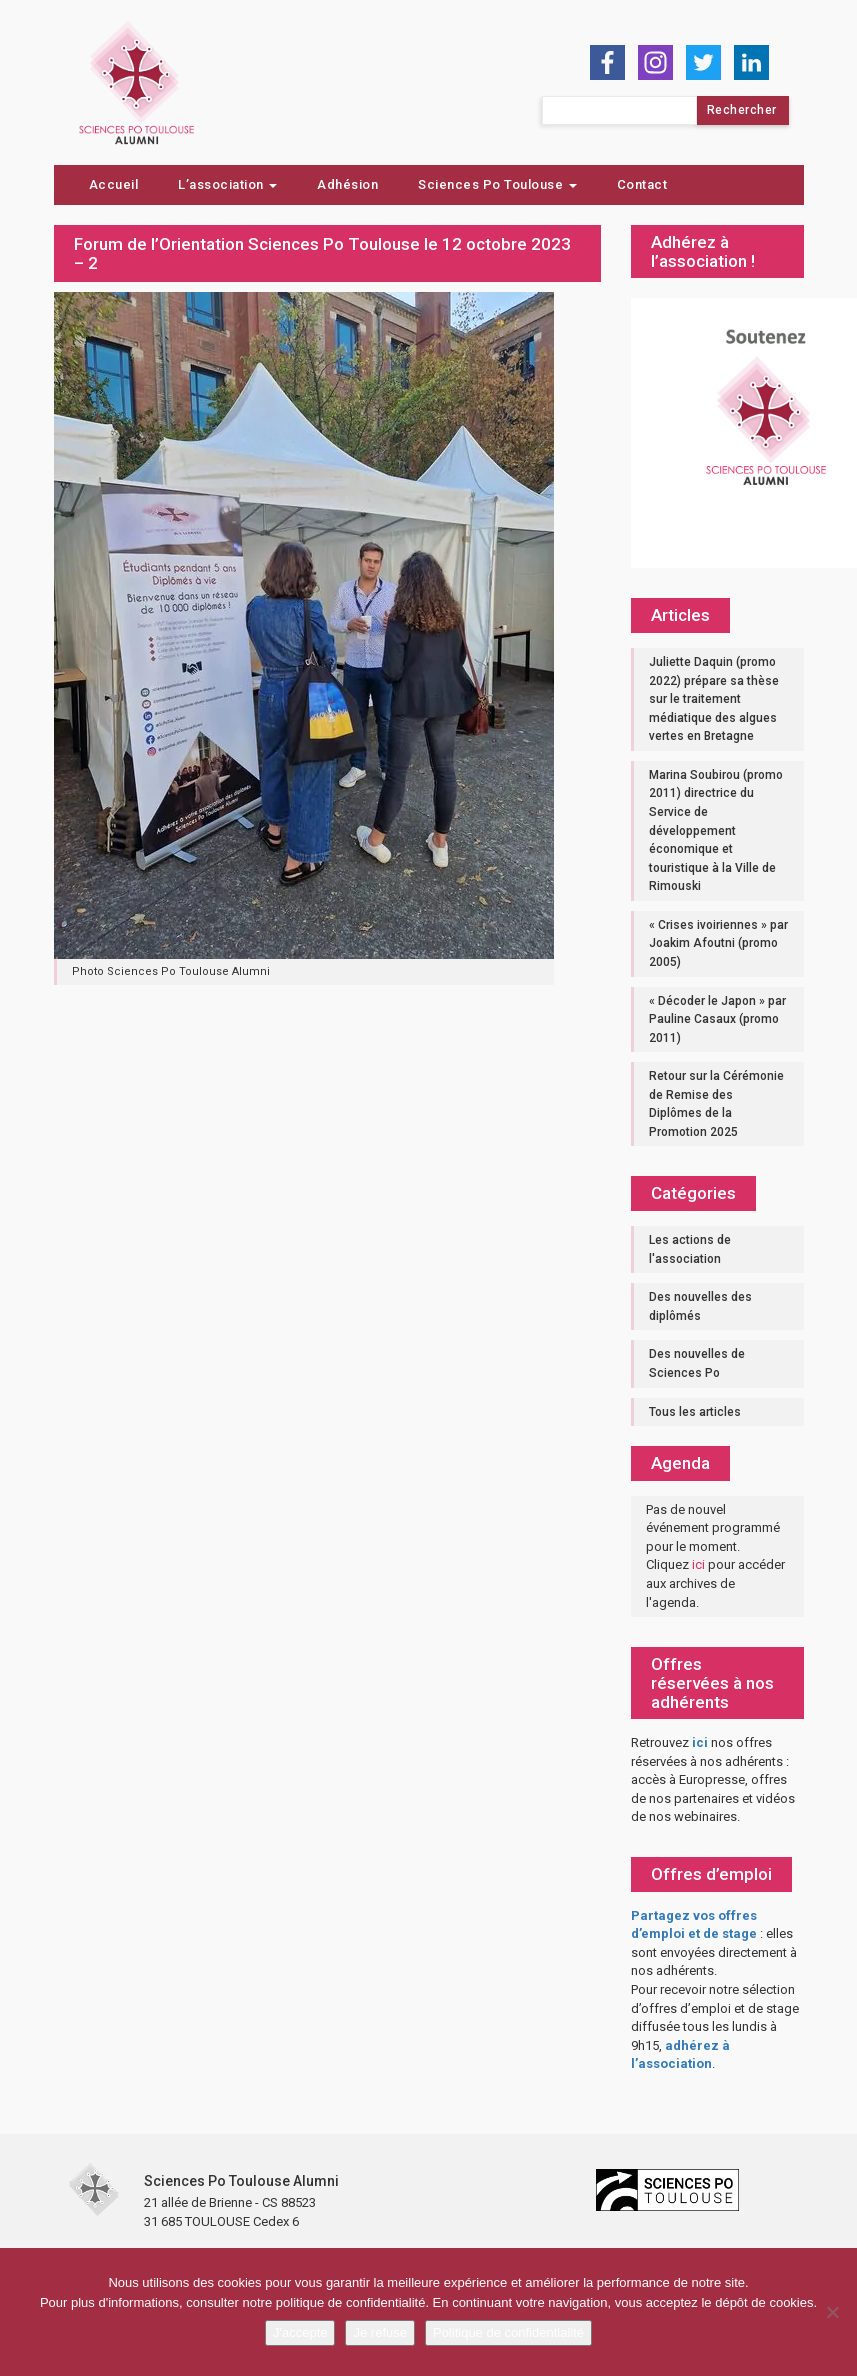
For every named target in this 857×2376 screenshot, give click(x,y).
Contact (642, 184)
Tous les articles (695, 1412)
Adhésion (347, 184)
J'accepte (300, 2332)
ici (698, 1564)
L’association (227, 184)
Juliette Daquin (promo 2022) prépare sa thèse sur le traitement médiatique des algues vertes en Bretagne (714, 699)
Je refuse (379, 2332)
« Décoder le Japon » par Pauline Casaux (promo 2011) (717, 1019)
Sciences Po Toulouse (497, 184)
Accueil (114, 184)
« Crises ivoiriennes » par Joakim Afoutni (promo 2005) (718, 943)
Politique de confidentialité (508, 2332)
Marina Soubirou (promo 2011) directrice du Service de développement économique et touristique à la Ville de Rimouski (716, 830)
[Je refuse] (832, 2312)
